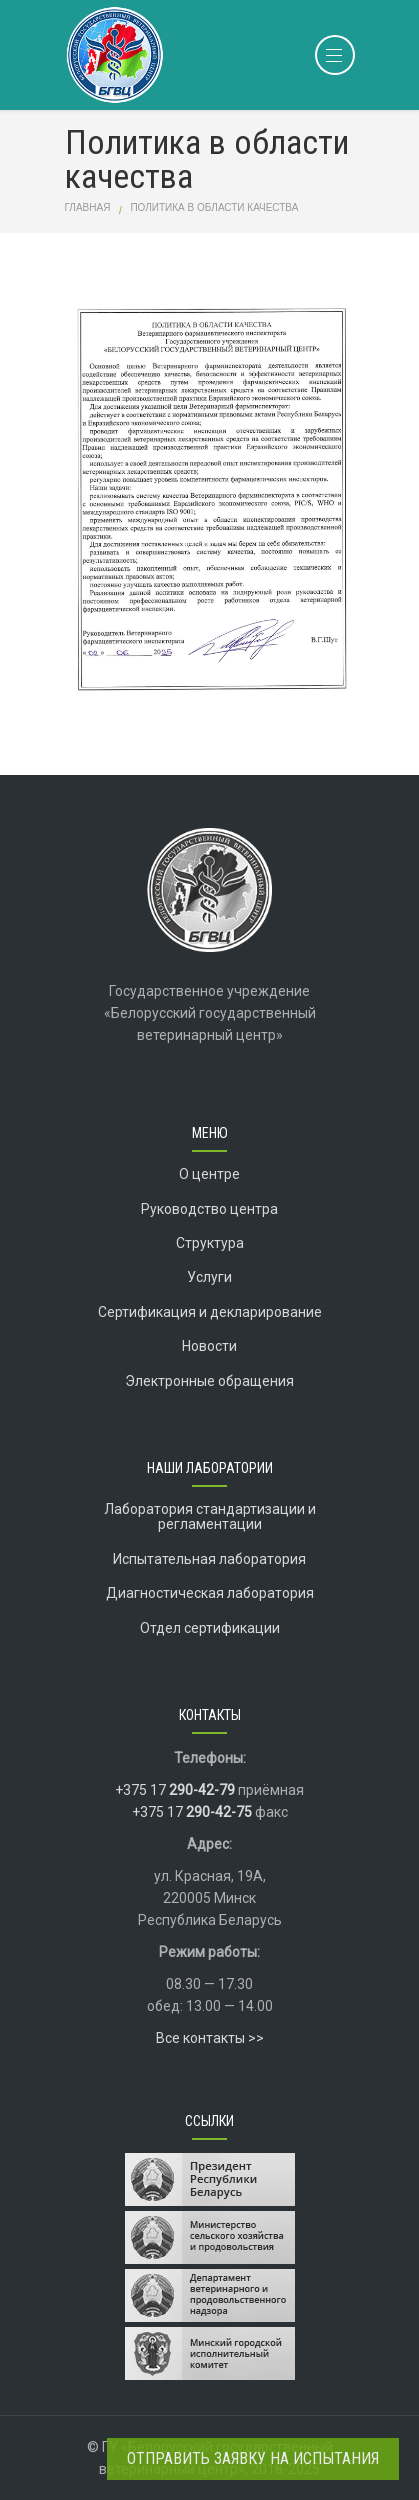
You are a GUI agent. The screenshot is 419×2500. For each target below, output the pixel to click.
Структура (210, 1243)
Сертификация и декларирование (210, 1312)
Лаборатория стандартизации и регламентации (210, 1516)
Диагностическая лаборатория (210, 1593)
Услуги (209, 1277)
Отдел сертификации (210, 1628)
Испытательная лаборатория (209, 1559)
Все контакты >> (210, 2038)
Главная (88, 207)
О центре (209, 1174)
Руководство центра (209, 1209)
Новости (209, 1346)
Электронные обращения (209, 1381)
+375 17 (175, 1790)
